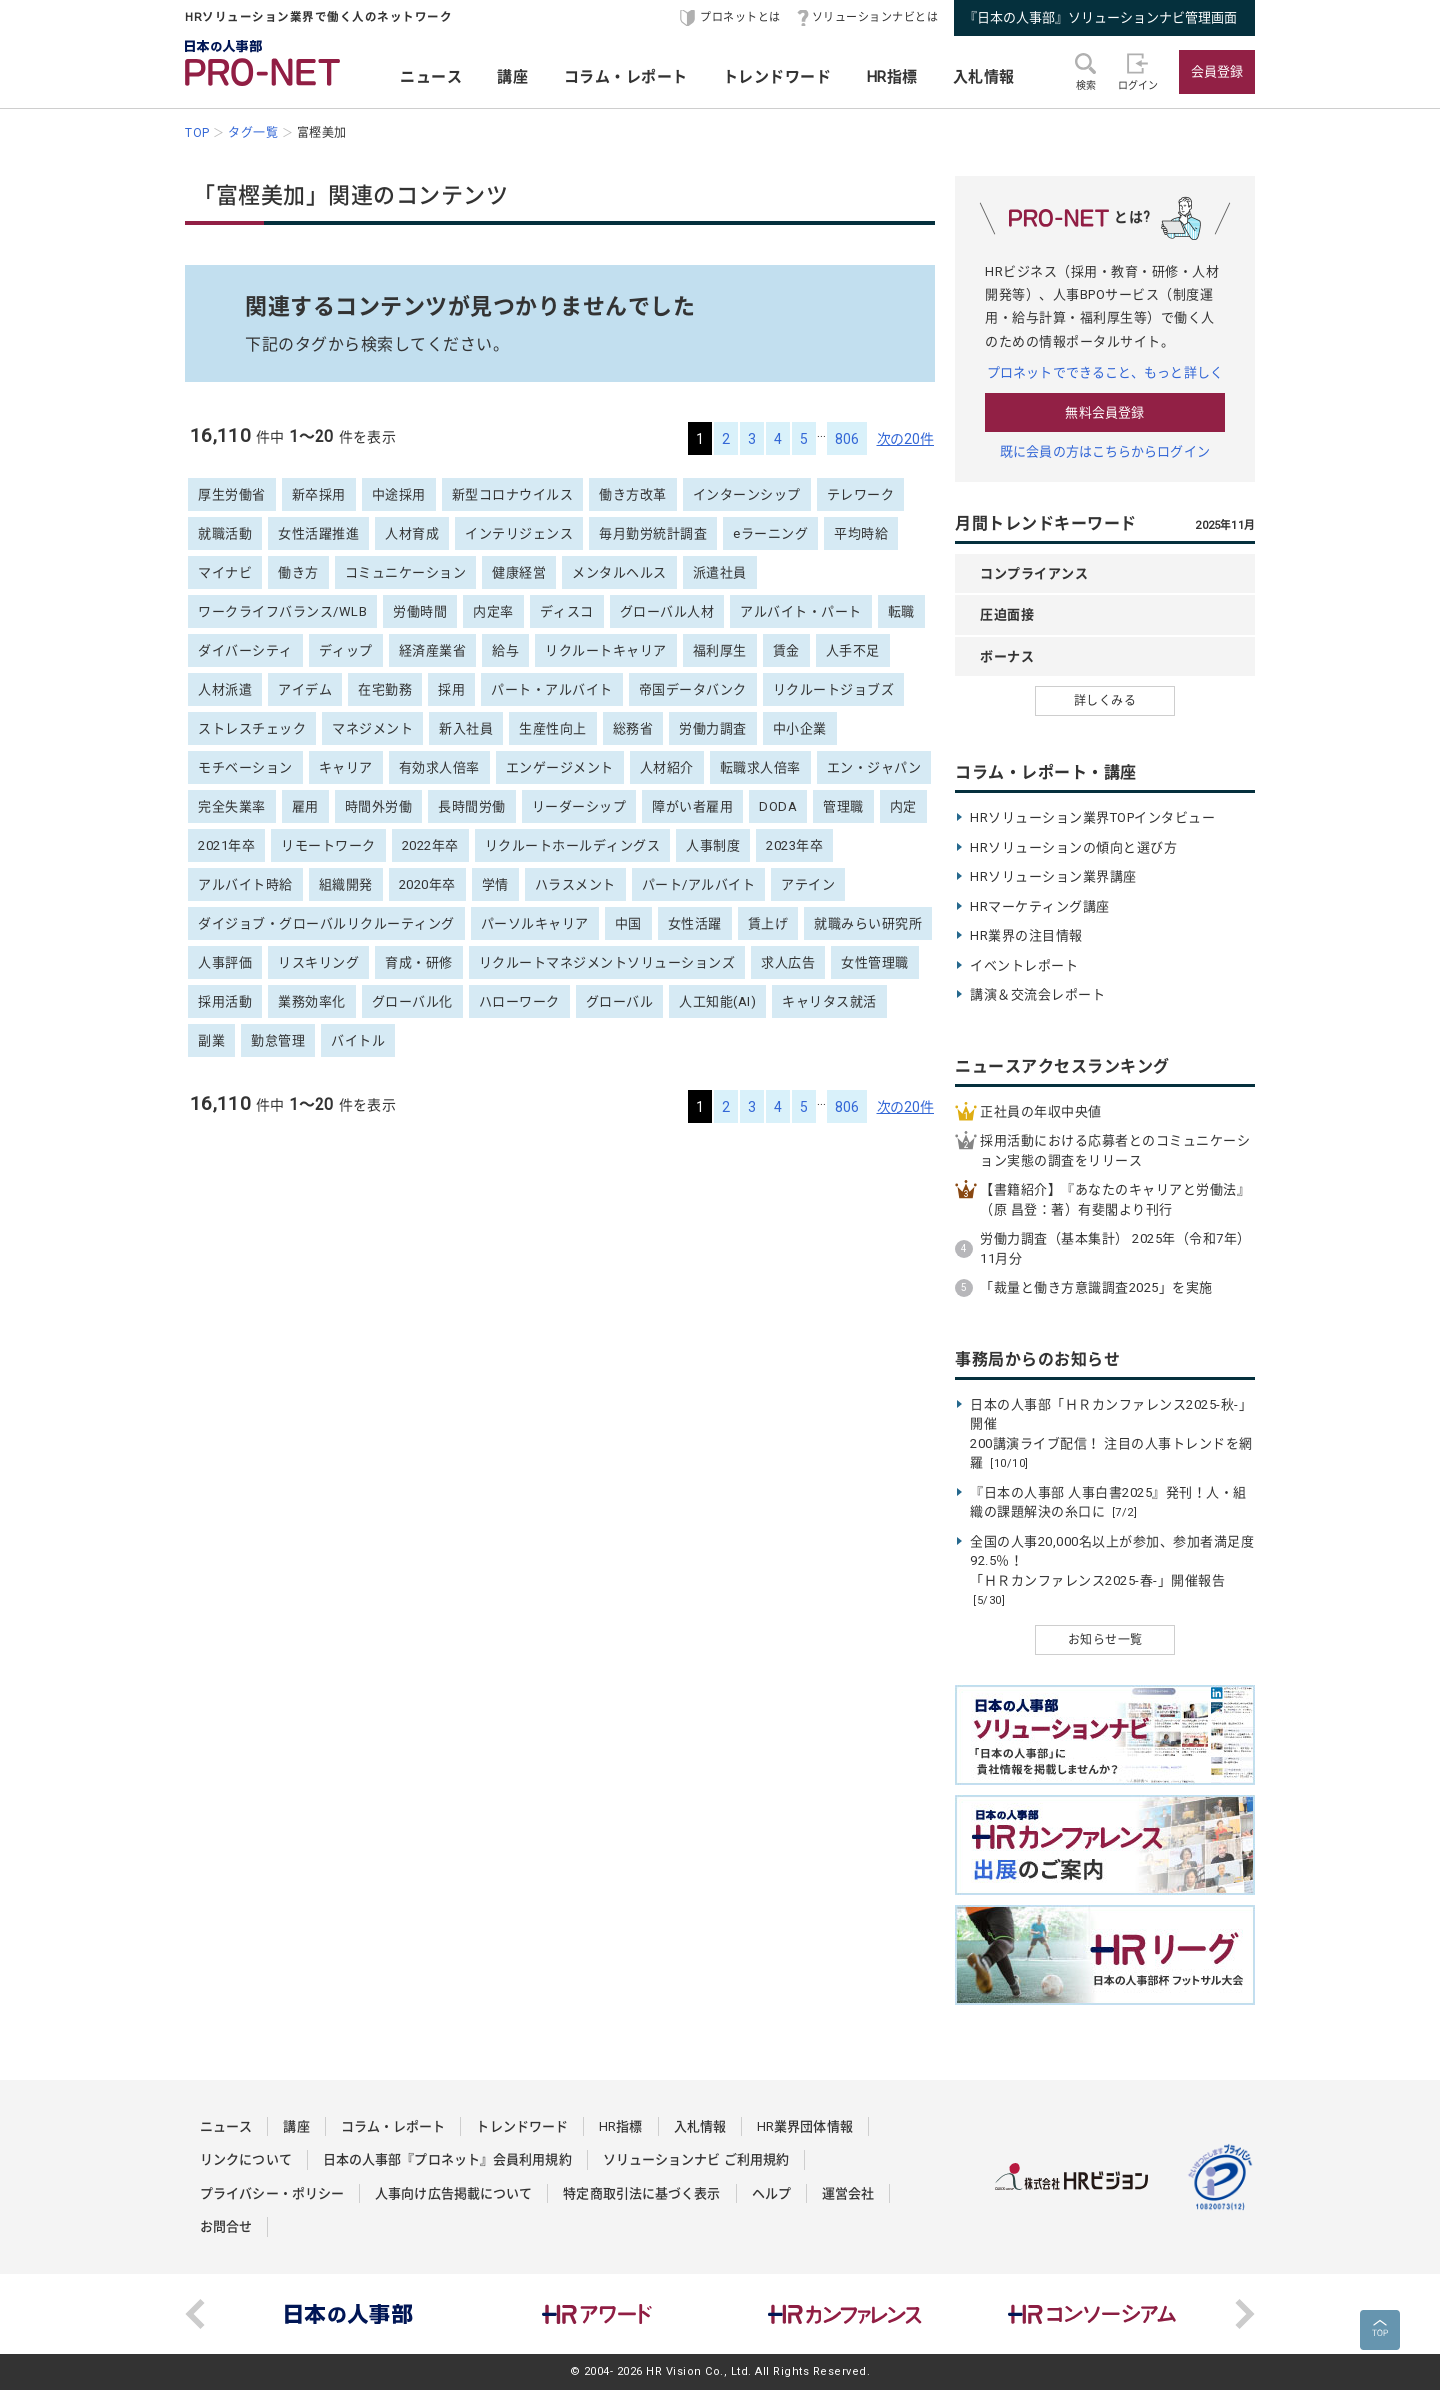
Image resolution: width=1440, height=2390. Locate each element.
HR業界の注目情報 (1026, 935)
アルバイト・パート (801, 611)
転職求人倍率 (760, 767)
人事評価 (225, 962)
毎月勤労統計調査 (653, 533)
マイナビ (225, 572)
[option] (349, 2314)
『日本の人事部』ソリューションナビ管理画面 (1100, 17)
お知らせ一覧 (1105, 1640)
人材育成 (412, 533)
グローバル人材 (667, 611)
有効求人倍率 (439, 767)
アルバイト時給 (245, 884)
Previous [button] (195, 2314)
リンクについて (246, 2159)
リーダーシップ (579, 806)
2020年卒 (427, 884)
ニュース (431, 77)
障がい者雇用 (692, 806)
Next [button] (1245, 2314)
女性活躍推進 (318, 533)
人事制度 (713, 845)
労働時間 (420, 611)
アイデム (305, 689)
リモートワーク (328, 845)
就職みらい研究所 (868, 923)
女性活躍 (695, 923)
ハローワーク (519, 1001)
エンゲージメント (560, 767)
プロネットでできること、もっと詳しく (1105, 372)
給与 (505, 650)
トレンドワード (777, 77)
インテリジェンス (519, 533)
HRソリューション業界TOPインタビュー (1092, 817)
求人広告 (788, 962)
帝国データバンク (693, 689)
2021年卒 (226, 845)
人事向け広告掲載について (453, 2193)
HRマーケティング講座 (1040, 906)
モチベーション (245, 767)
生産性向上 (553, 728)
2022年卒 (430, 845)
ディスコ (567, 611)
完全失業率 (232, 806)
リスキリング (318, 962)
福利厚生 (720, 650)
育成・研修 (419, 962)
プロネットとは (740, 17)
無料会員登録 (1104, 412)
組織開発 (346, 884)
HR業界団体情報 (805, 2126)
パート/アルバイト (699, 884)
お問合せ (226, 2226)
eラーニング (770, 533)
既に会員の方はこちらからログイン (1105, 451)
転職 (901, 611)
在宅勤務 (385, 689)
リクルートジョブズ (834, 689)
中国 (628, 923)
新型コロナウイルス (513, 494)
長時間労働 (472, 806)
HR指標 (892, 77)
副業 (211, 1040)
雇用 (305, 806)
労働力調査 (713, 728)
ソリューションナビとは (875, 17)
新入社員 (466, 728)
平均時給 (861, 533)
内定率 (493, 611)
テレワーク (861, 494)
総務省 (633, 728)
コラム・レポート (626, 77)
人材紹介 (667, 767)
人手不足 (853, 650)
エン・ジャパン (874, 767)
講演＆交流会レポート (1037, 994)
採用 (451, 689)
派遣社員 (720, 572)
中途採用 (399, 494)
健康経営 (519, 572)
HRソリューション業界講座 (1053, 876)
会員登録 (1217, 71)
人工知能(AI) (717, 1001)
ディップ (346, 650)
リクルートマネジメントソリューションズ (607, 962)
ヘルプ (771, 2193)
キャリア (346, 767)
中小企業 (800, 728)
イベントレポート (1024, 965)
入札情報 (984, 77)
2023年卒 (794, 845)
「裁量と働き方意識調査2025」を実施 (1096, 1287)
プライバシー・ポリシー (272, 2193)
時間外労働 (379, 806)
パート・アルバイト (552, 689)
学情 (495, 884)
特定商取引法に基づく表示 (641, 2193)
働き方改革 (633, 494)
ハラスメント (575, 884)
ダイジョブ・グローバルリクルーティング (326, 923)
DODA (778, 806)
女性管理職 (875, 962)
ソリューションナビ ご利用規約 (696, 2159)
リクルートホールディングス (573, 845)
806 (847, 439)
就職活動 (225, 533)
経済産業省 (433, 650)
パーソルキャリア (535, 923)
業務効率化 (312, 1001)
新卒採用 (319, 494)
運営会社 (848, 2193)
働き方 (298, 572)
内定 (903, 806)
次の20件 (906, 439)
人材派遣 (225, 689)
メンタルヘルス (619, 572)
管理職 (843, 806)
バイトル (358, 1040)
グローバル (620, 1001)
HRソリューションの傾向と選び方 (1073, 847)
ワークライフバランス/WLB (282, 611)
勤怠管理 (278, 1040)
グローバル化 (412, 1001)
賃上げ (768, 923)
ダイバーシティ (245, 650)
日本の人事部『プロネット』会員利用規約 (447, 2159)
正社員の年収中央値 (1041, 1111)
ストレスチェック (252, 728)
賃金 (786, 650)
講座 (512, 77)
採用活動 (225, 1001)
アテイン (808, 884)
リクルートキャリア (606, 650)
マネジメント (372, 728)
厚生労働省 (232, 494)
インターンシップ (747, 494)
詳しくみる (1105, 701)
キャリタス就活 (829, 1001)
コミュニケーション (406, 572)
